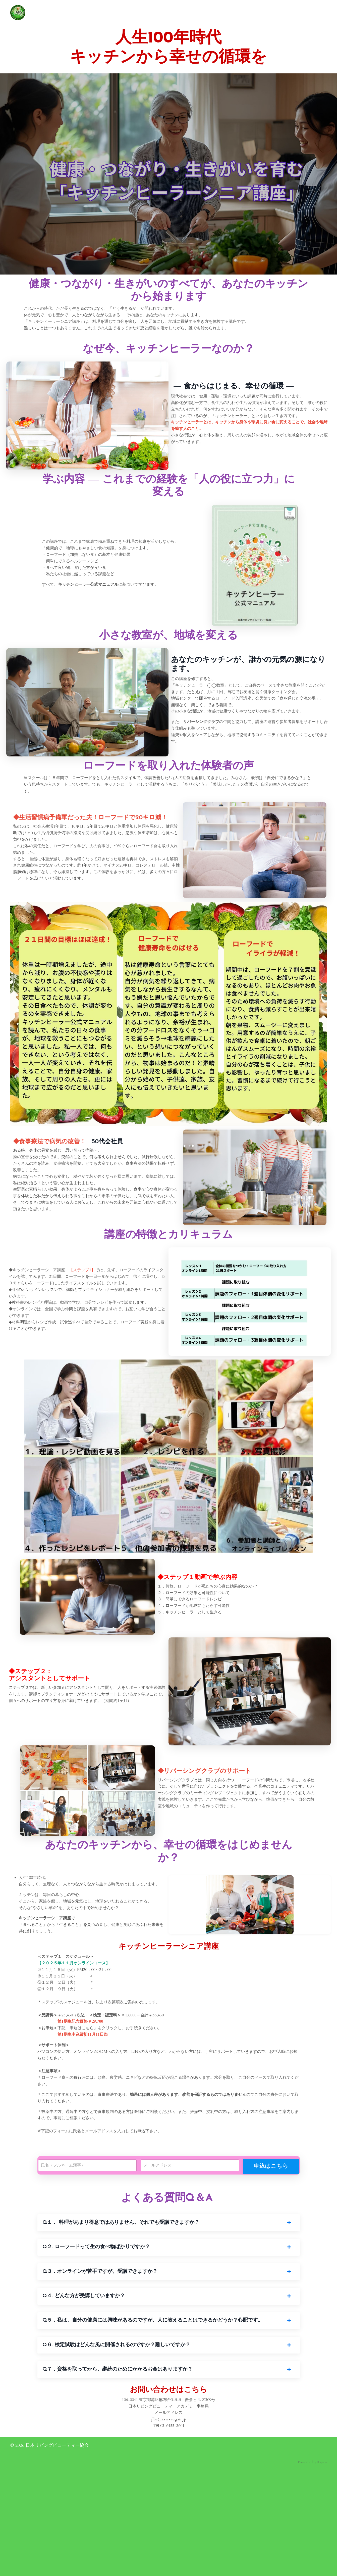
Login (321, 12)
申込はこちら (259, 2223)
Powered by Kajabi (312, 2567)
